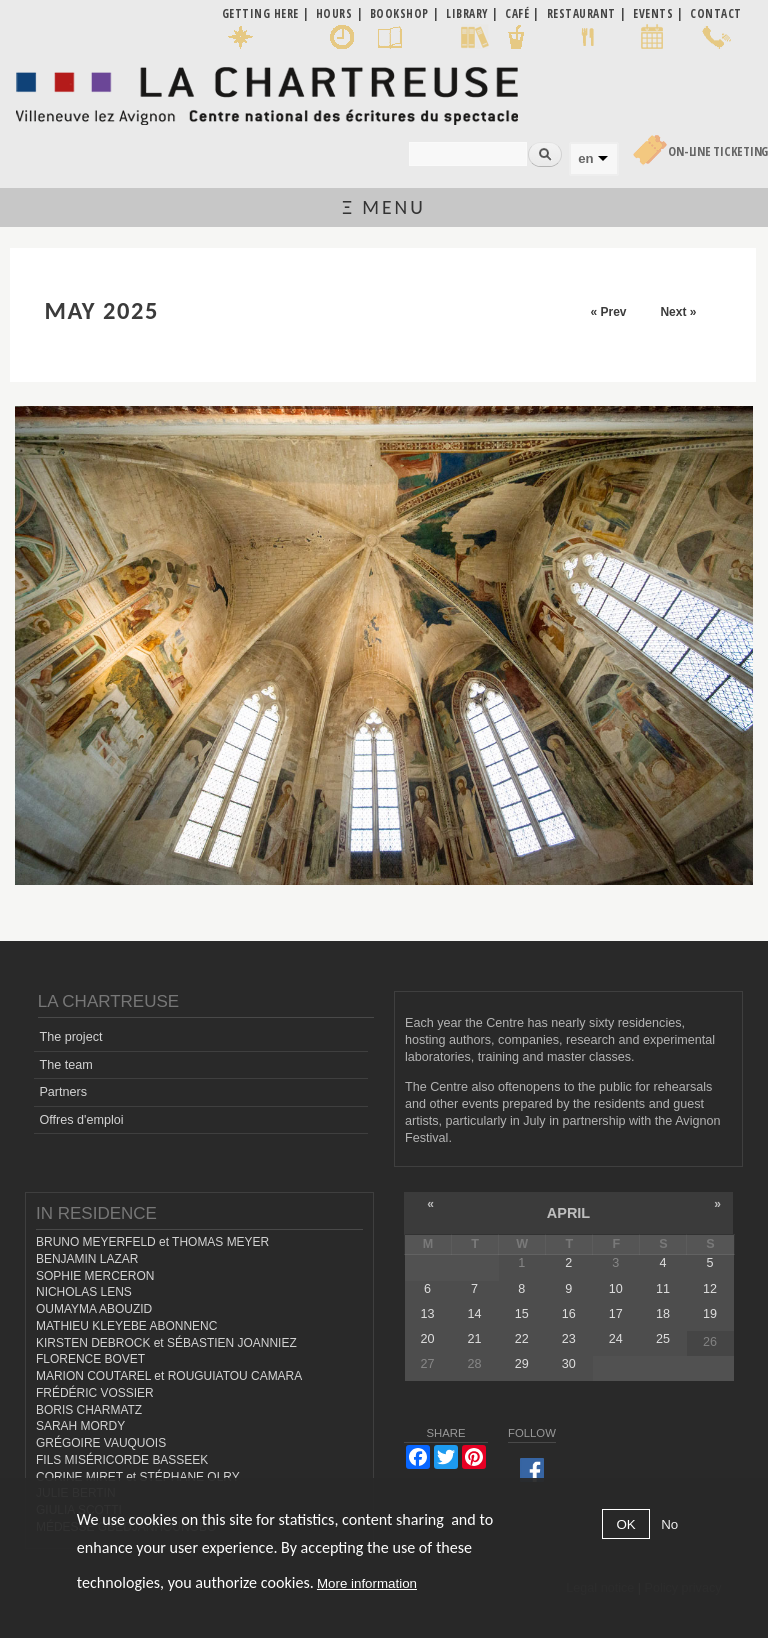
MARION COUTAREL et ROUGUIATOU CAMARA (169, 1376)
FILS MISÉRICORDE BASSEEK (122, 1460)
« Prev (608, 312)
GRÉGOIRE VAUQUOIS (101, 1443)
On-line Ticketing (718, 151)
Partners (63, 1092)
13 (428, 1314)
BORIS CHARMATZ (89, 1410)
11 (663, 1289)
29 (522, 1364)
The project (70, 1037)
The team (65, 1065)
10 (616, 1289)
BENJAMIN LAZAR (87, 1259)
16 (569, 1314)
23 (569, 1339)
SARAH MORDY (80, 1426)
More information (367, 1583)
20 (428, 1339)
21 (475, 1339)
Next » (678, 312)
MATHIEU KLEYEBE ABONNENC (126, 1326)
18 (663, 1314)
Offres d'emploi (81, 1120)
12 (710, 1289)
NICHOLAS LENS (84, 1292)
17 (616, 1314)
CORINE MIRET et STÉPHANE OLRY (138, 1477)
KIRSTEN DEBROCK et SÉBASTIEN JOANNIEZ (166, 1343)
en (585, 158)
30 (569, 1364)
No (669, 1524)
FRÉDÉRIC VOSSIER (95, 1393)
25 (663, 1339)
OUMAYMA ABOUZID (94, 1309)
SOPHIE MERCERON (95, 1276)
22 (522, 1339)
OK (625, 1524)
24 (616, 1339)
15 (522, 1314)
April (568, 1213)
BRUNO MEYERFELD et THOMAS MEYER (152, 1242)
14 (475, 1314)
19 (710, 1314)
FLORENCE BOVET (90, 1359)
